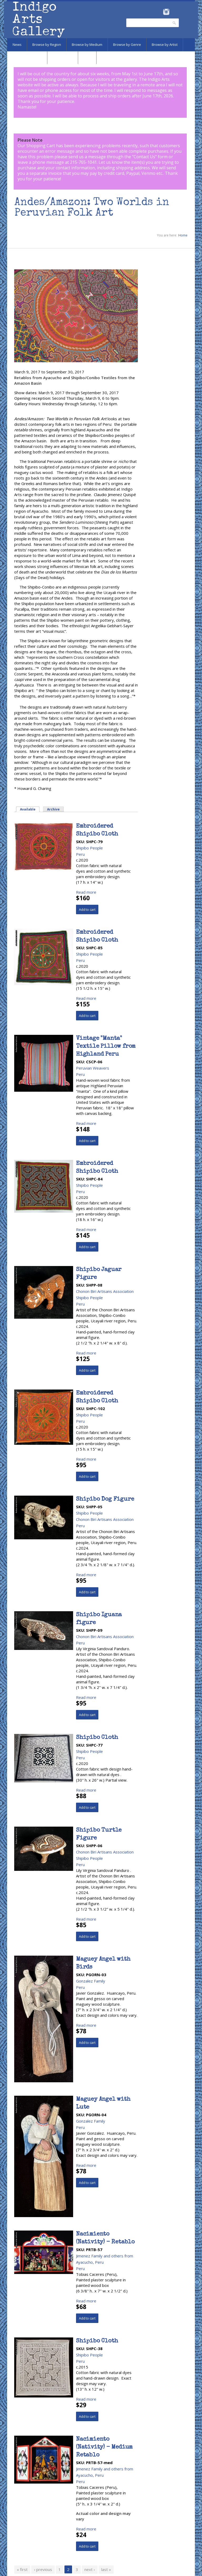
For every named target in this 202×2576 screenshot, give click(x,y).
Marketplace (63, 57)
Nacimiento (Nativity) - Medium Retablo (104, 2447)
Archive (53, 809)
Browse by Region (46, 44)
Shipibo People (89, 848)
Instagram (166, 12)
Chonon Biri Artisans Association (105, 1291)
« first (22, 2569)
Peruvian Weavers (92, 1068)
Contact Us (144, 157)
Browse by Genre (127, 44)
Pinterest (174, 12)
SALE (87, 57)
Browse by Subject (27, 57)
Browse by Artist (165, 44)
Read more (86, 892)
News (17, 44)
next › (89, 2569)
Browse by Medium (87, 44)
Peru (80, 854)
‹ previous (43, 2569)
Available (28, 809)
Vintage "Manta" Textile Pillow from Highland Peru (105, 1046)
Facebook (159, 12)
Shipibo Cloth (97, 1738)
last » (106, 2569)
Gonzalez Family (90, 1981)
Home (183, 235)
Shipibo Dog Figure (105, 1499)
